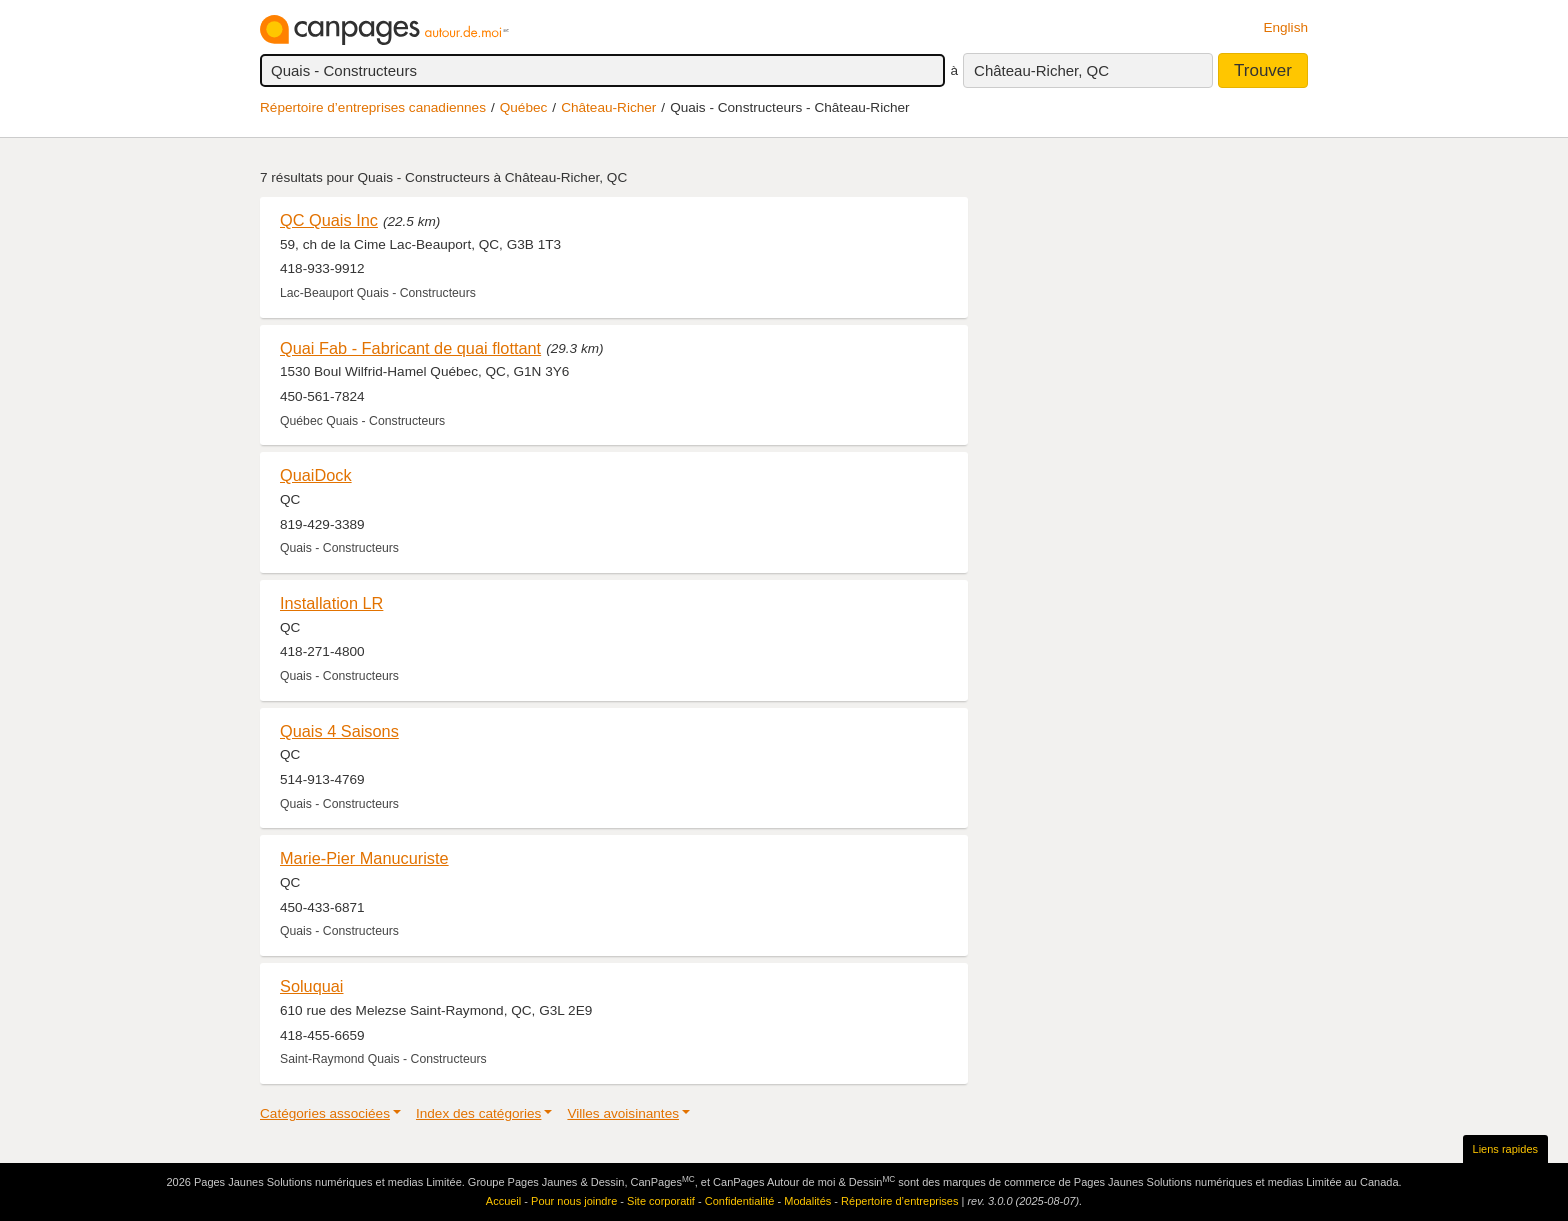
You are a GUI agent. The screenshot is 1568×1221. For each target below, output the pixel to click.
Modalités (807, 1201)
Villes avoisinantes (623, 1113)
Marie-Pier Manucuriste (364, 858)
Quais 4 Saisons (339, 731)
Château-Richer (608, 107)
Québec (524, 107)
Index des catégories (478, 1113)
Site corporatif (661, 1201)
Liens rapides (1505, 1149)
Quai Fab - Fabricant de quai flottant (410, 348)
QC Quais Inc (329, 220)
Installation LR (331, 603)
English (1285, 27)
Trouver (1263, 70)
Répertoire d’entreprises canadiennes (373, 107)
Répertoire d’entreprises (899, 1201)
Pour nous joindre (574, 1201)
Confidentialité (740, 1201)
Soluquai (312, 986)
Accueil (503, 1201)
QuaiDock (316, 475)
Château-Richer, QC (1041, 70)
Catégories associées (325, 1113)
